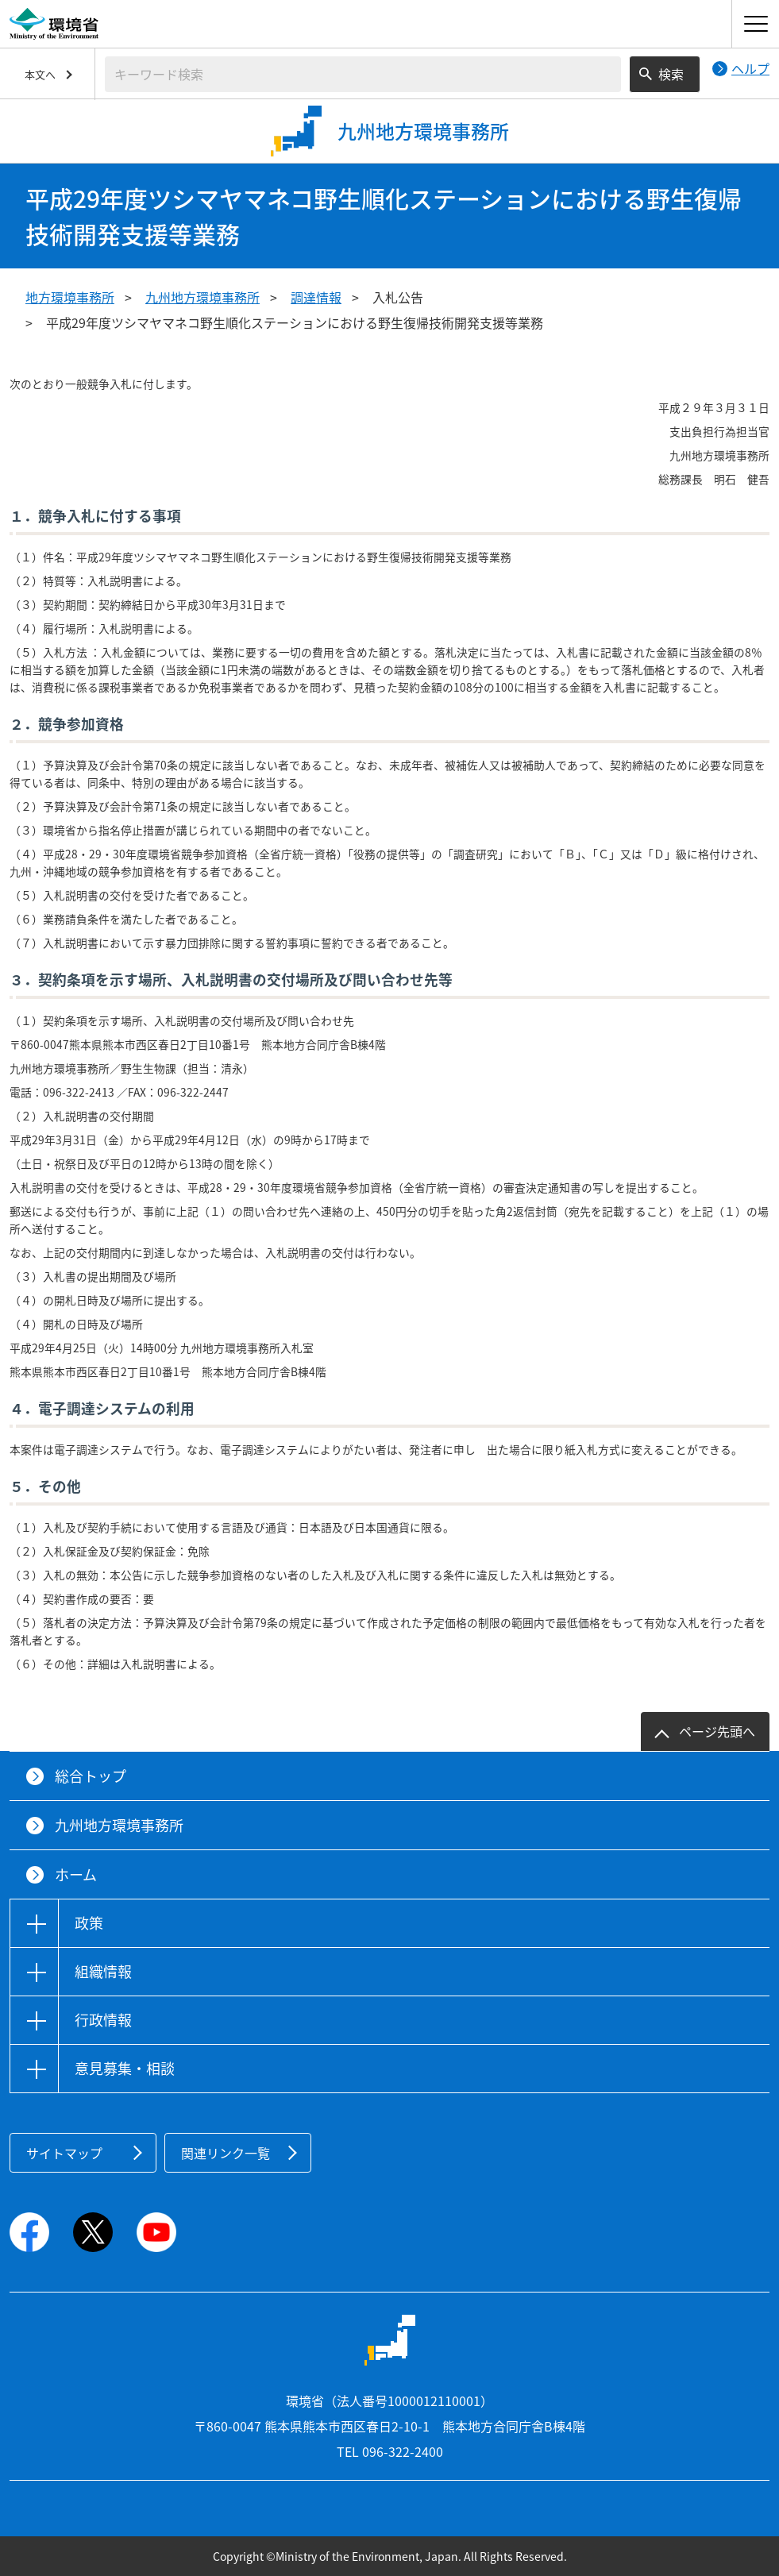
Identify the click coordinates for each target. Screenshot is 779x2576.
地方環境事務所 (69, 297)
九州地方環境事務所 (202, 297)
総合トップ (90, 1776)
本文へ (40, 74)
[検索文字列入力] (363, 74)
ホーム (76, 1874)
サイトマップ (64, 2152)
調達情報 (316, 297)
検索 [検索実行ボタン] (671, 73)
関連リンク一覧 (225, 2152)
